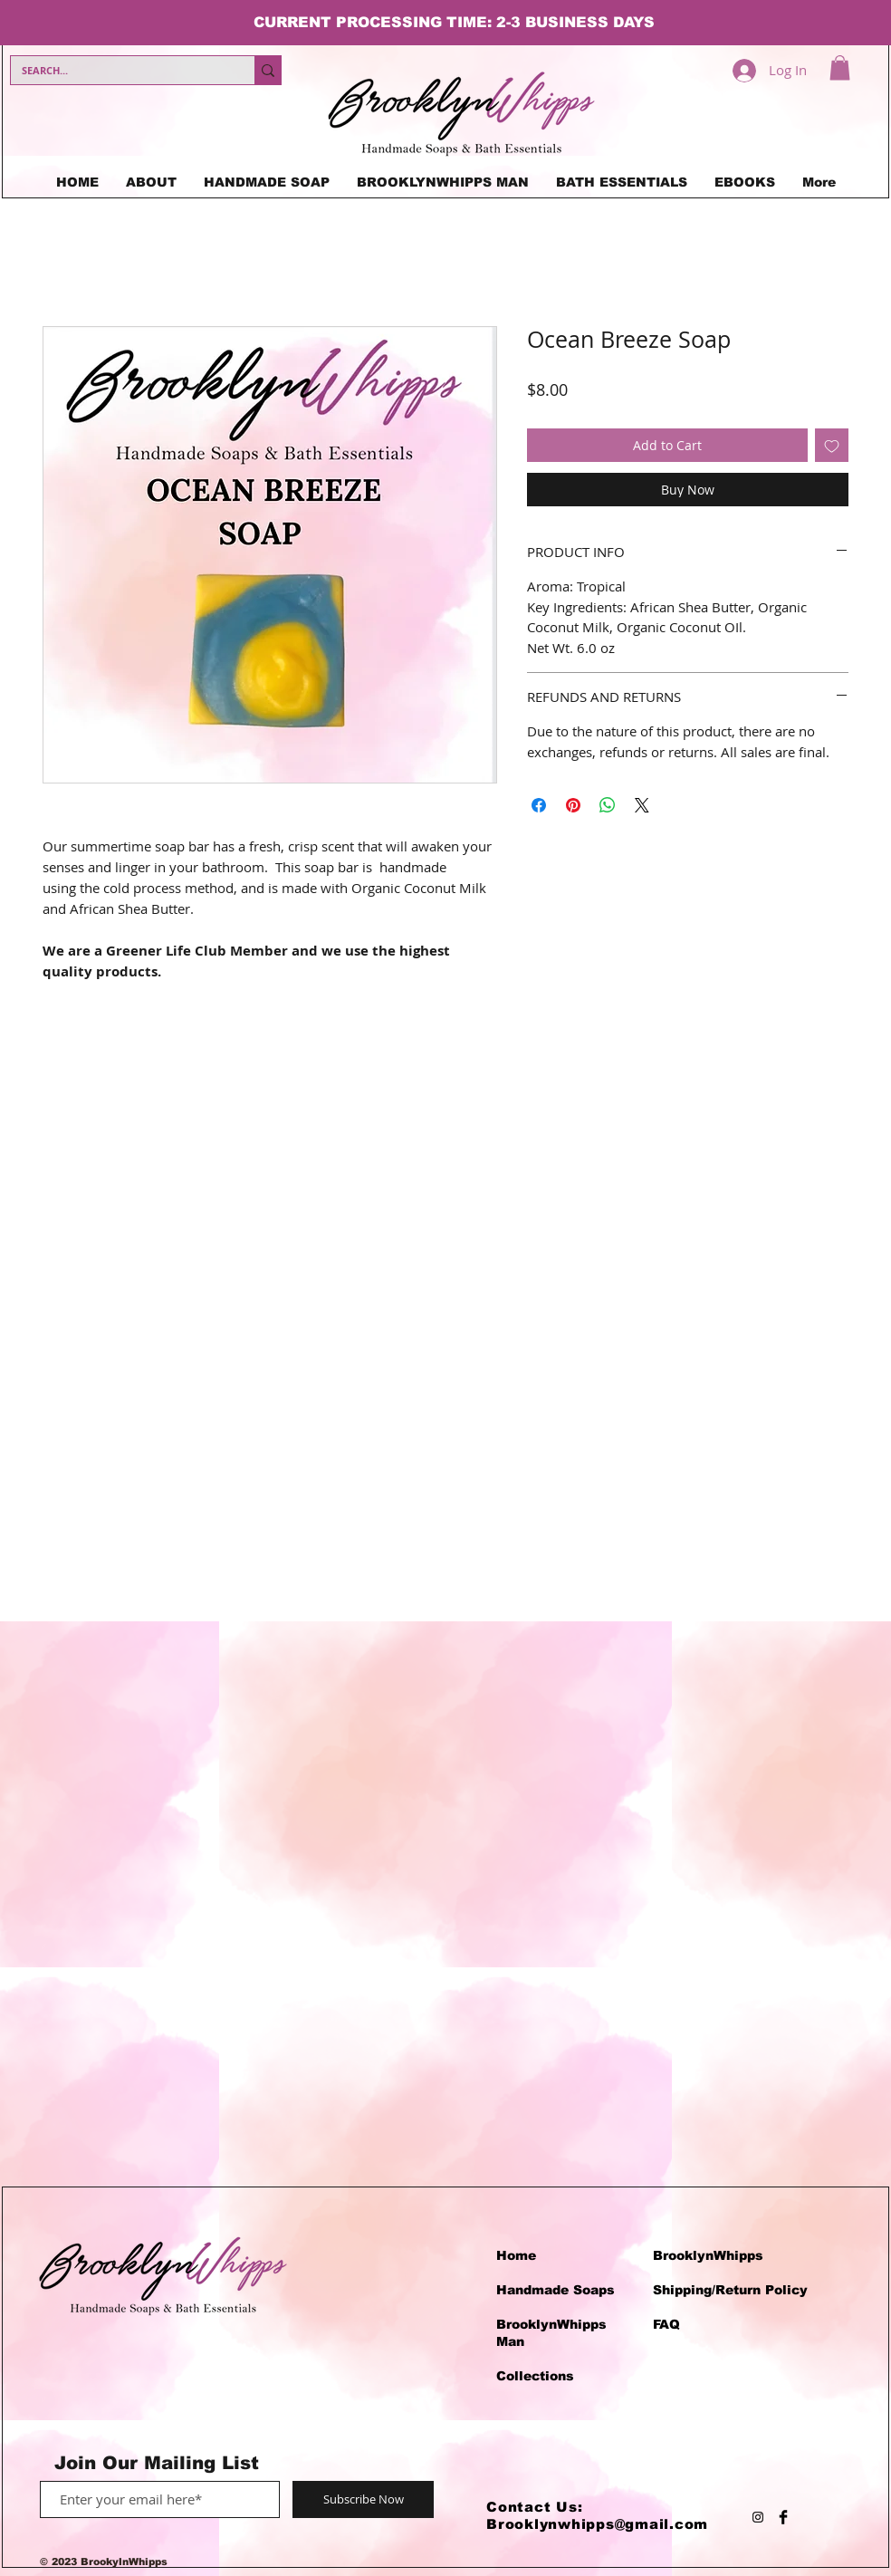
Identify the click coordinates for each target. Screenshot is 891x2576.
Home (516, 2255)
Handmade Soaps (555, 2290)
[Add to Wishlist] (831, 445)
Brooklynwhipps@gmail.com (597, 2524)
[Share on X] (642, 805)
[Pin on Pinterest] (573, 805)
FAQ (666, 2324)
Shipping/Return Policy (730, 2290)
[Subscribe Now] (363, 2499)
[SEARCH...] (119, 70)
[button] (839, 67)
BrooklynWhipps (708, 2255)
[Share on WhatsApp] (607, 805)
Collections (535, 2376)
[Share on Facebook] (539, 805)
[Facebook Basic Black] (783, 2517)
